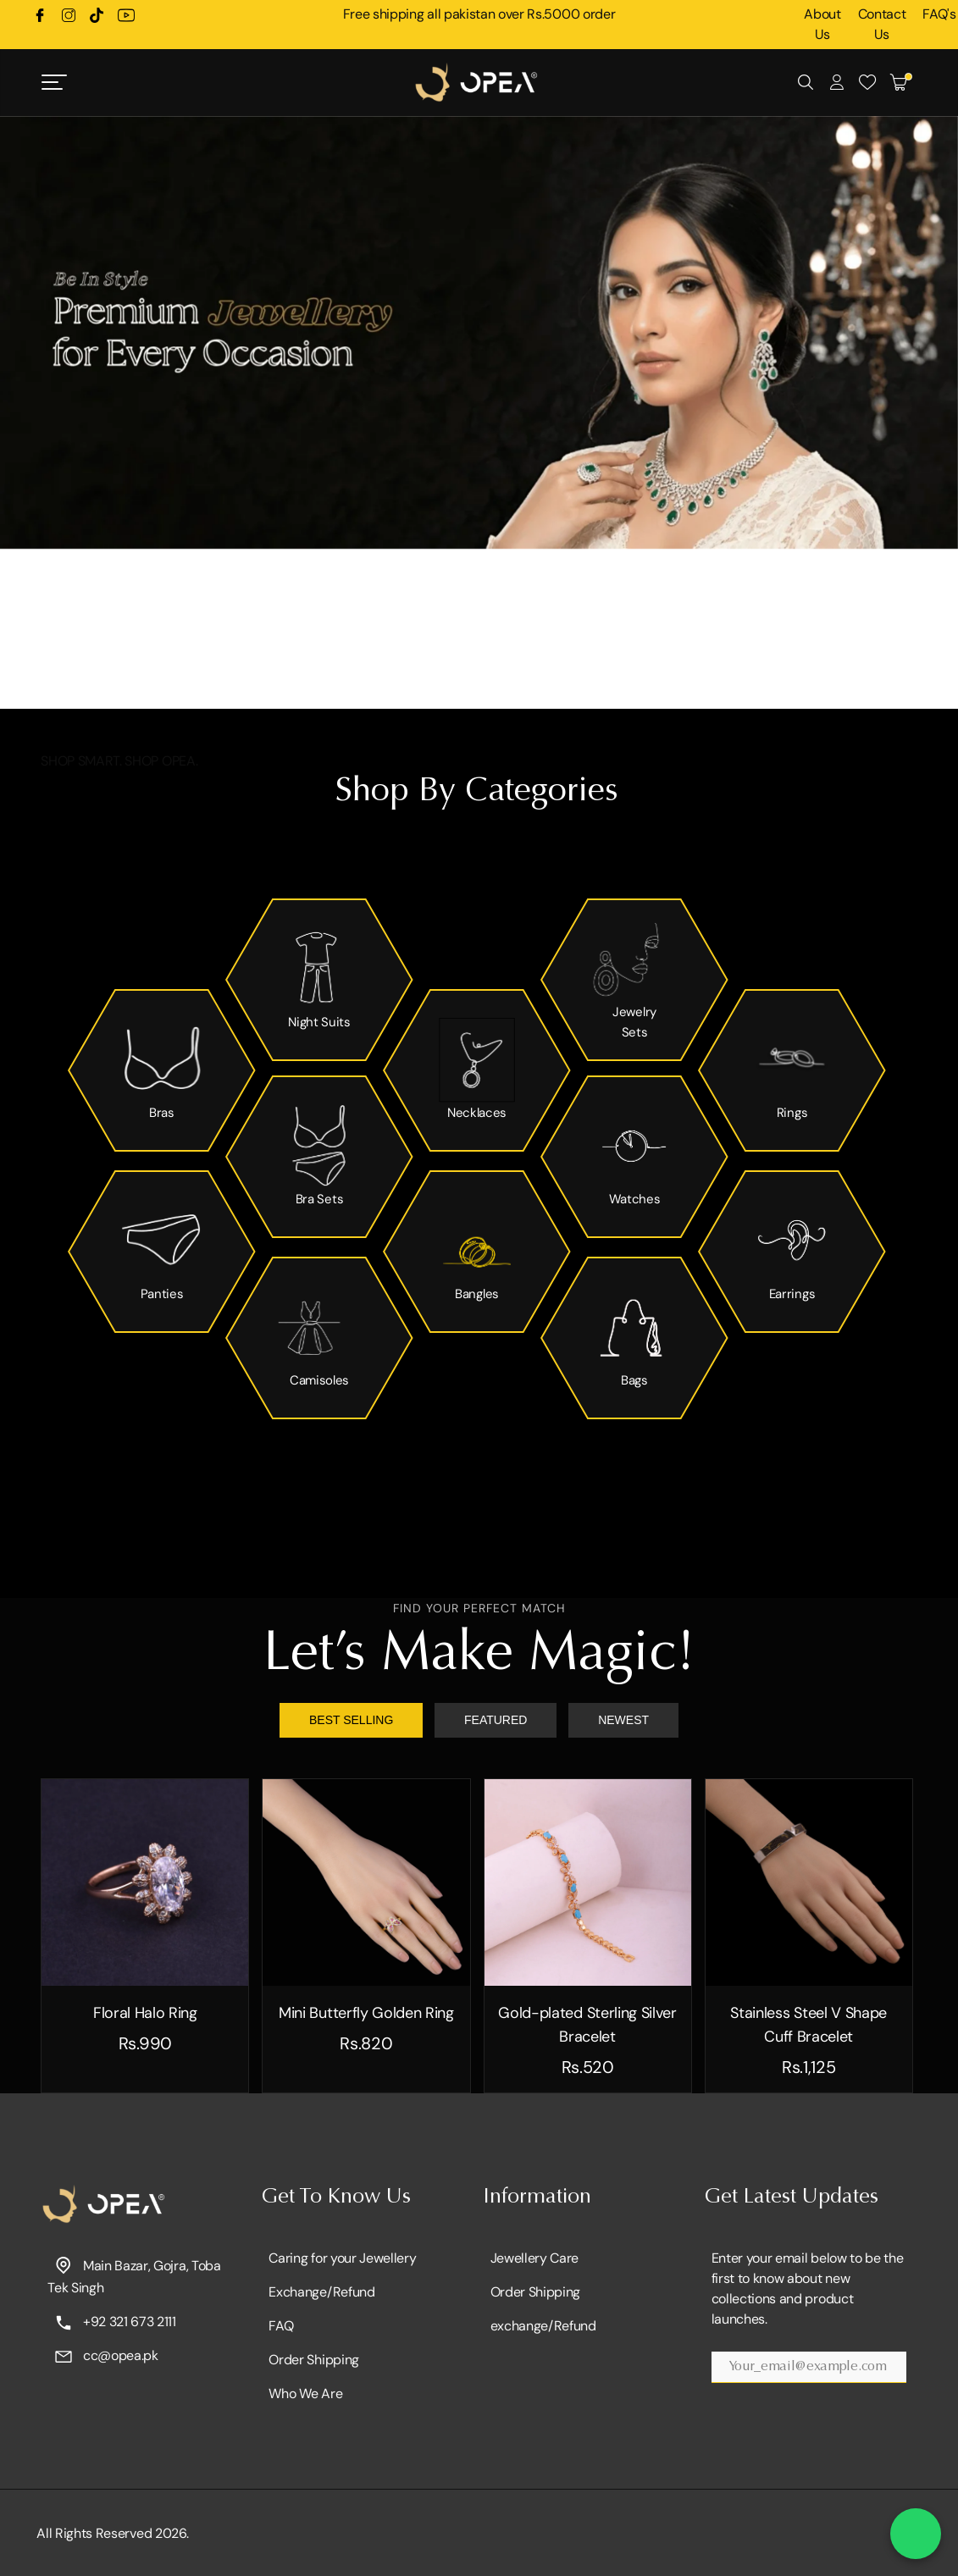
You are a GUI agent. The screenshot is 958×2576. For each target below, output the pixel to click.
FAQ (281, 2326)
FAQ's (938, 14)
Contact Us (882, 24)
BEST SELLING (351, 1720)
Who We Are (305, 2393)
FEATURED (495, 1720)
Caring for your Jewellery (342, 2258)
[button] (462, 683)
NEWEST (623, 1720)
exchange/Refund (543, 2326)
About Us (822, 24)
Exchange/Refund (321, 2292)
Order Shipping (314, 2360)
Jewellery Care (534, 2258)
